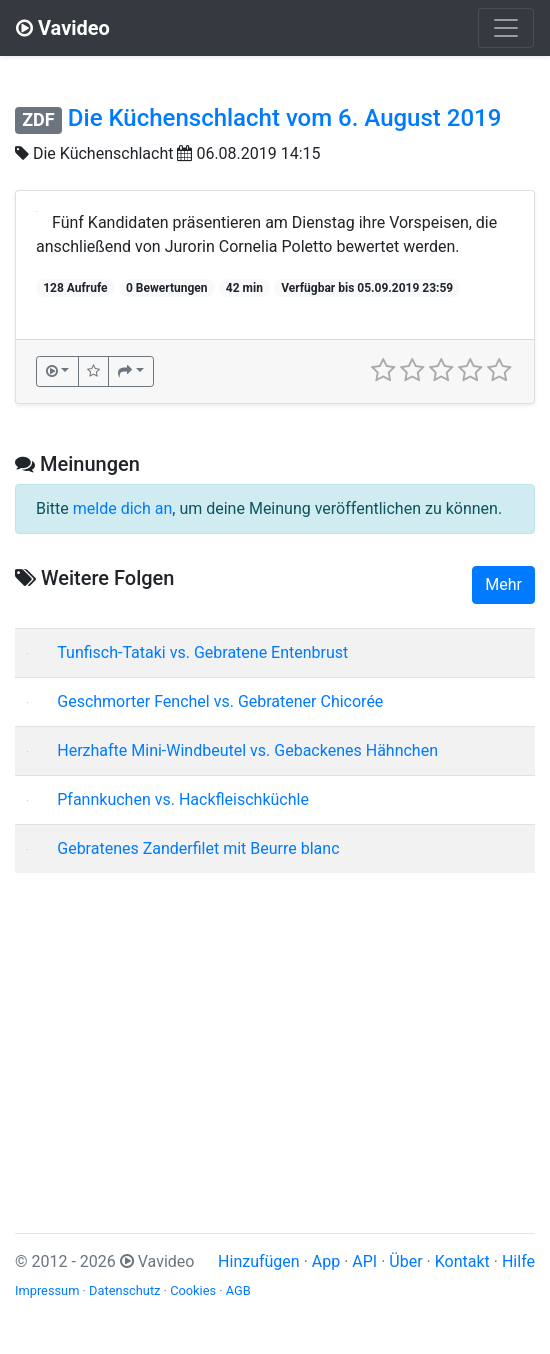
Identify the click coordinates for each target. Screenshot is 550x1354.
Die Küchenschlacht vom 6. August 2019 (284, 118)
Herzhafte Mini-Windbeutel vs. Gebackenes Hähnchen (247, 750)
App (326, 1261)
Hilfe (518, 1261)
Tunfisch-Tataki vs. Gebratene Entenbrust (202, 652)
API (364, 1261)
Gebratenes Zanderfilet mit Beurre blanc (198, 848)
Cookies (193, 1290)
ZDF (38, 119)
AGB (238, 1290)
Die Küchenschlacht (103, 153)
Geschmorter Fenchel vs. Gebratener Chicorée (220, 701)
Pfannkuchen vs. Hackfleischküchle (183, 799)
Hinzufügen (259, 1261)
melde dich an (123, 508)
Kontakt (462, 1261)
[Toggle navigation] (506, 28)
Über (405, 1261)
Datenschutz (124, 1290)
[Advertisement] (275, 1029)
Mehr (503, 584)
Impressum (47, 1290)
